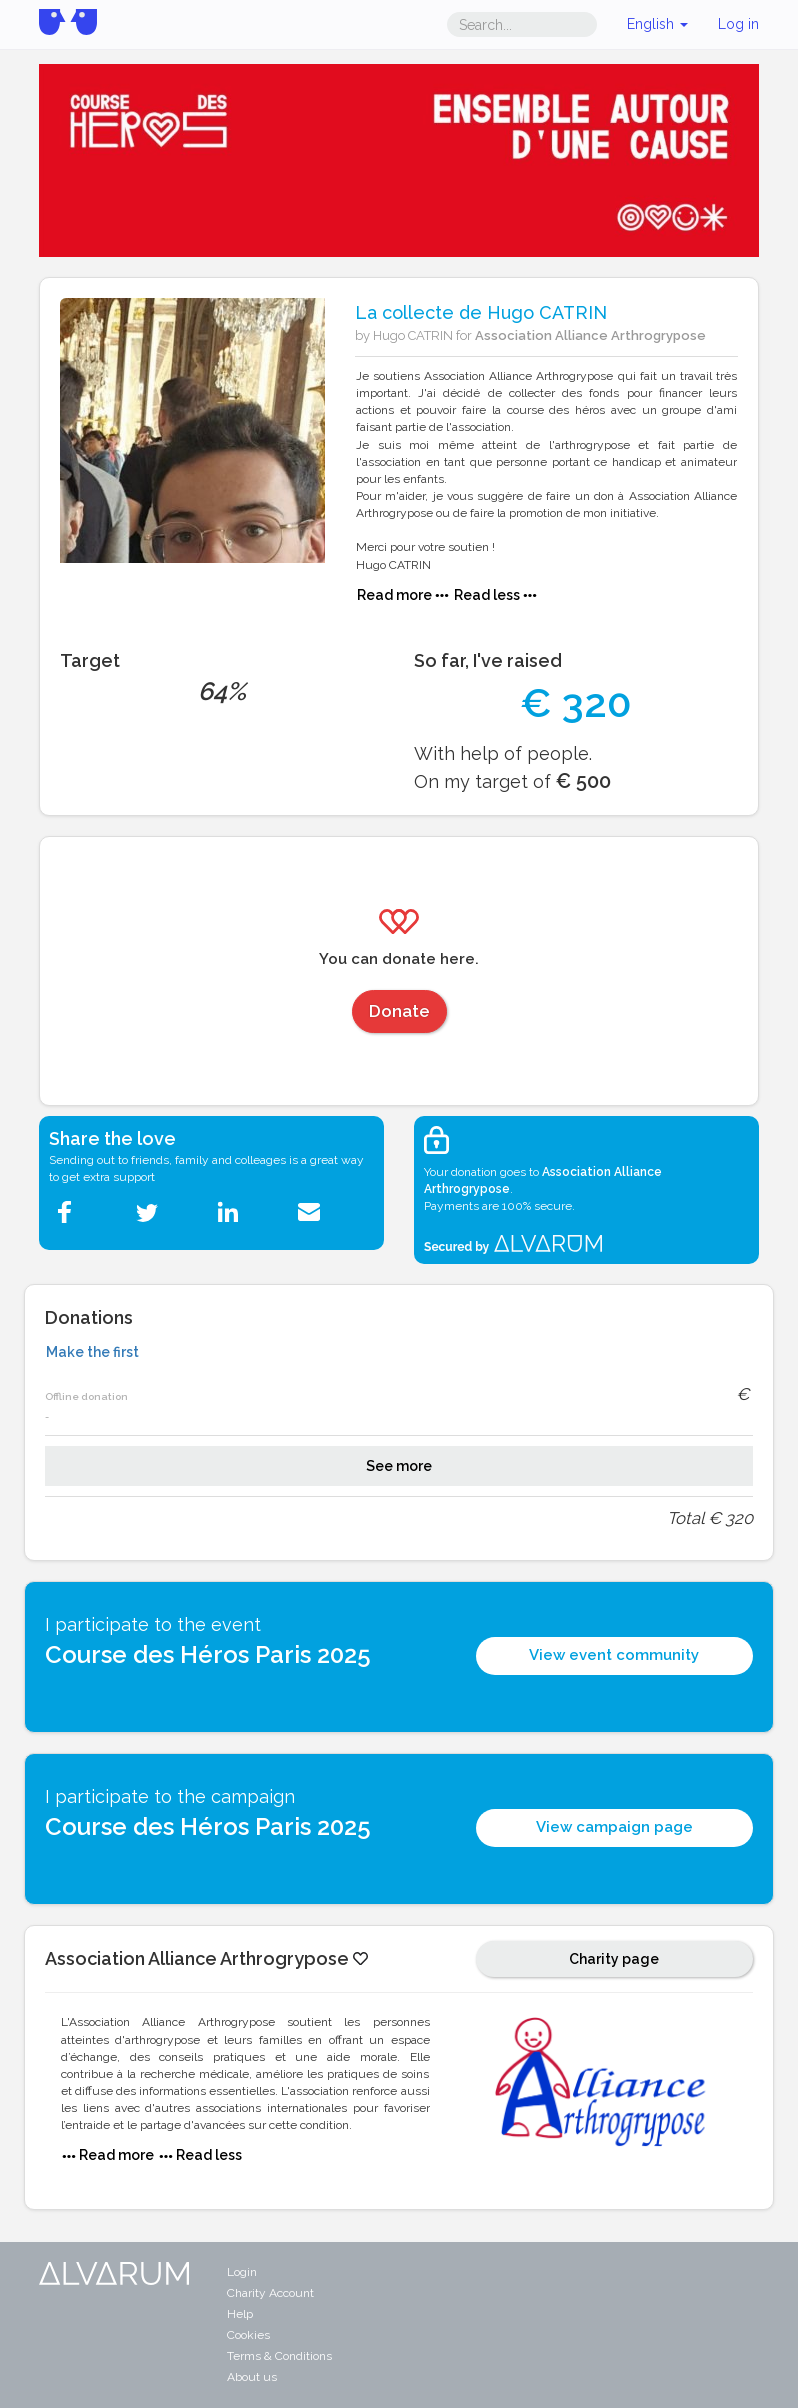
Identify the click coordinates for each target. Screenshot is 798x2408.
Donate (399, 1011)
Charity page (614, 1959)
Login (242, 2272)
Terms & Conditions (279, 2356)
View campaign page (614, 1827)
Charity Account (270, 2293)
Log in (738, 24)
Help (240, 2314)
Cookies (248, 2335)
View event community (614, 1655)
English (657, 24)
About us (252, 2377)
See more (399, 1466)
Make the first (92, 1352)
